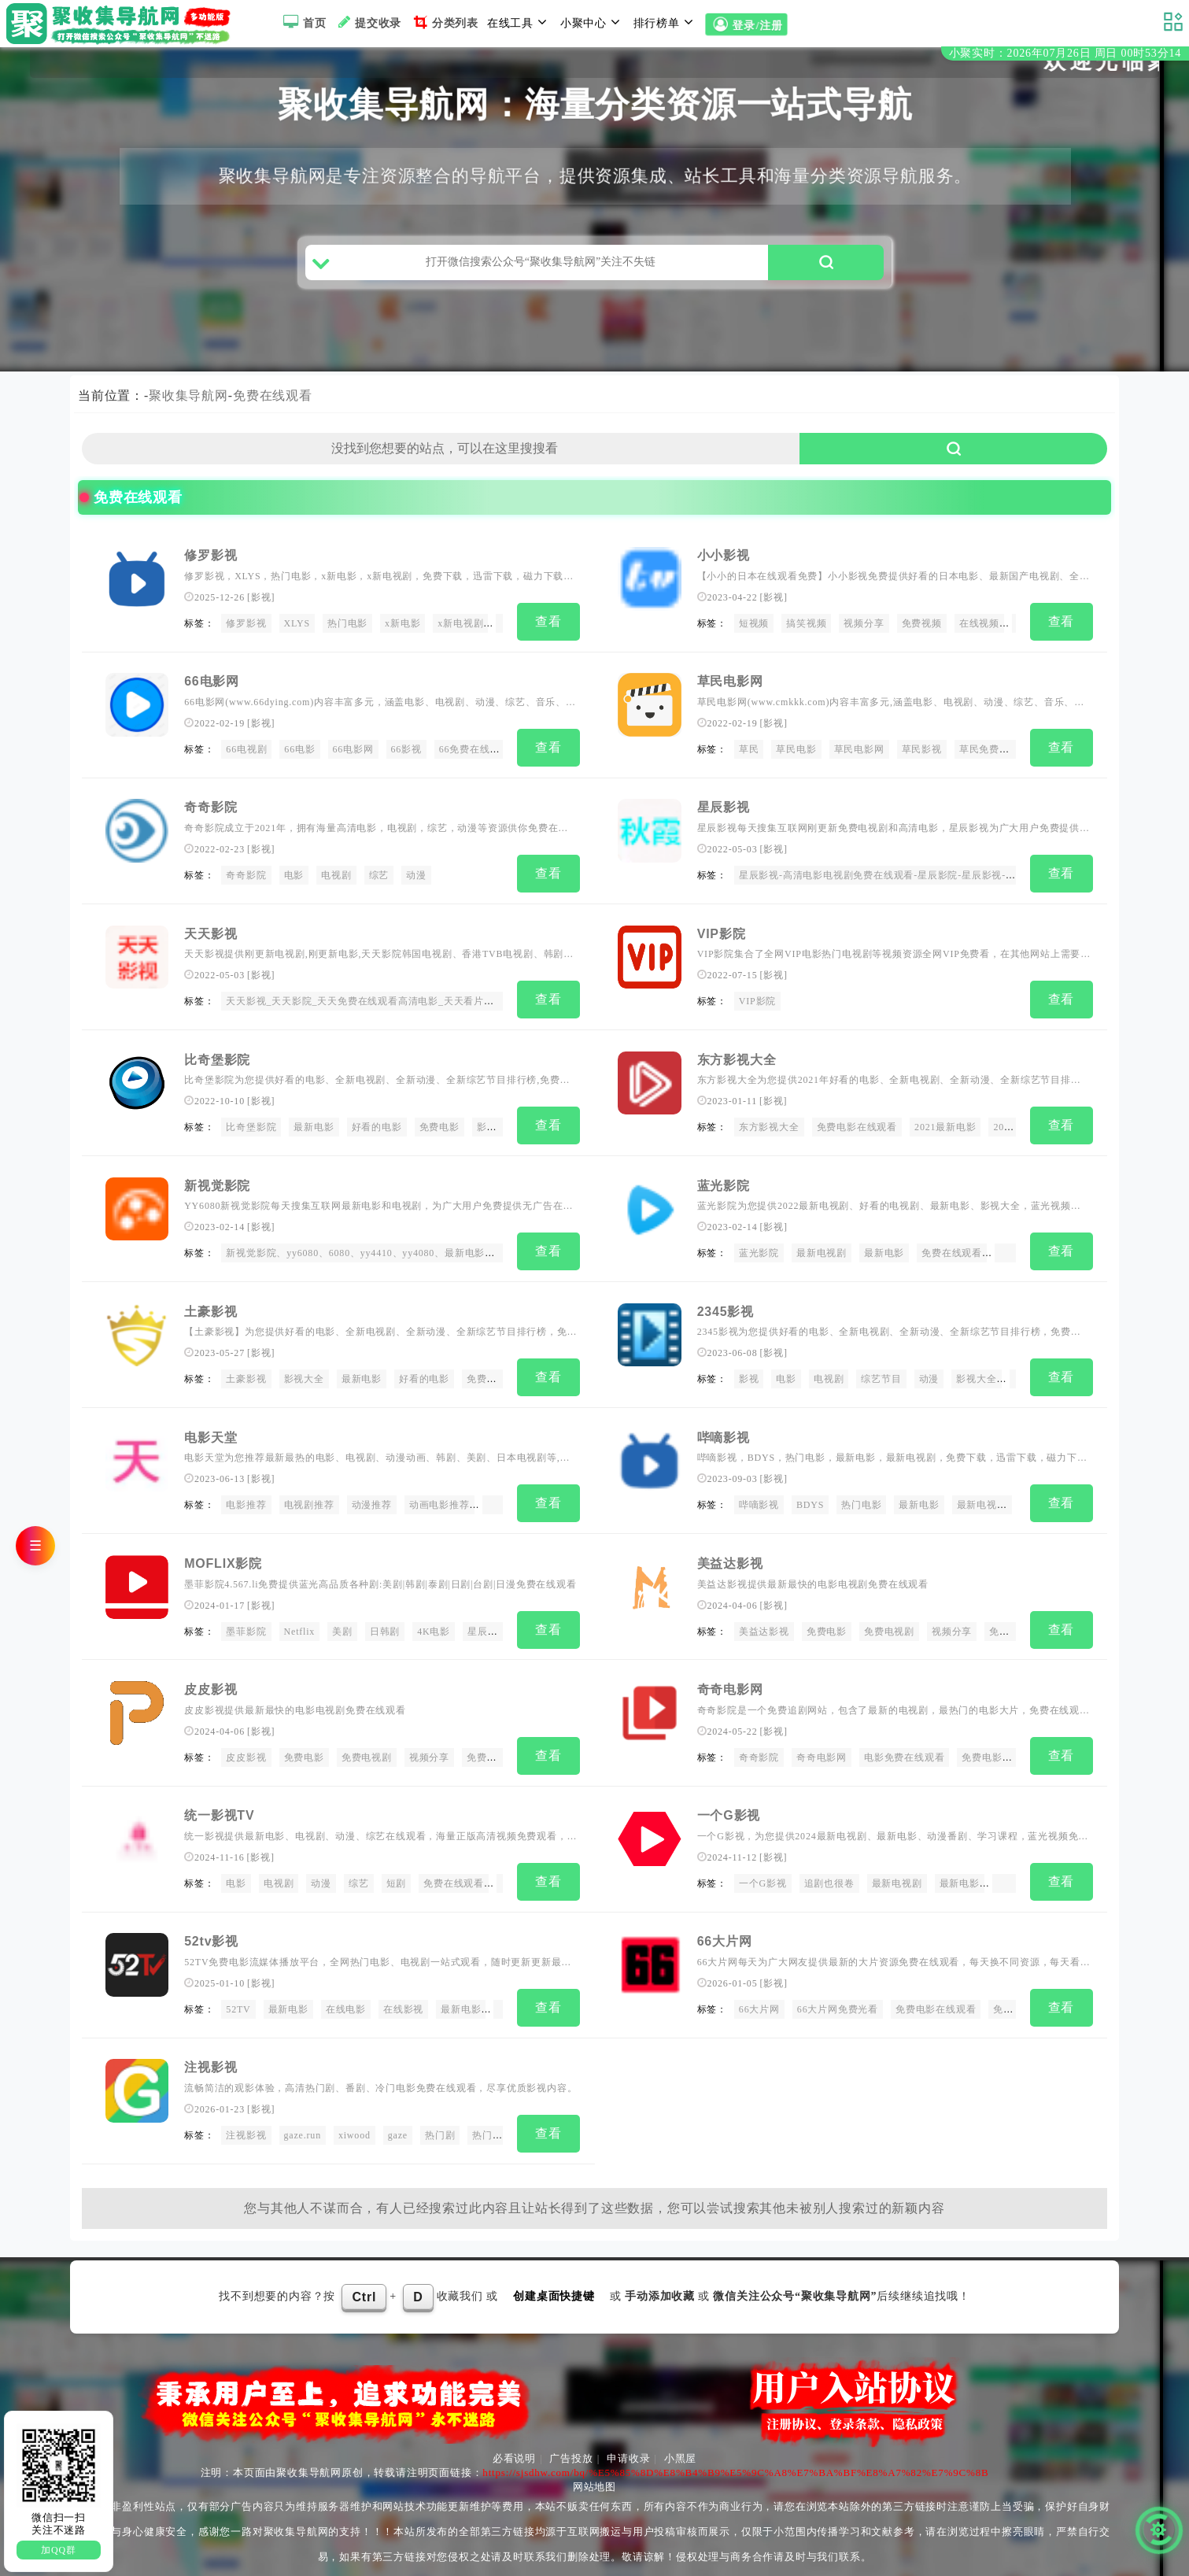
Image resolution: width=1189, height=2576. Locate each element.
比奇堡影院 (217, 1058)
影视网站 (497, 1125)
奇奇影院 (210, 810)
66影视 (406, 753)
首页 (302, 22)
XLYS (297, 629)
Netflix (300, 1622)
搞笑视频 (806, 629)
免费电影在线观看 (857, 1125)
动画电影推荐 (439, 1497)
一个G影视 (728, 1802)
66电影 (299, 753)
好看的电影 (377, 1125)
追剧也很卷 (829, 1870)
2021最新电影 (945, 1125)
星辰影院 (487, 1622)
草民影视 (922, 753)
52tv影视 (211, 1926)
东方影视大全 (737, 1058)
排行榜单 (665, 22)
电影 (294, 877)
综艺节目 (881, 1374)
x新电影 (402, 629)
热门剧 (440, 2117)
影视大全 (304, 1374)
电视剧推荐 (309, 1497)
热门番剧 (492, 2117)
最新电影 (314, 1125)
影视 (261, 603)
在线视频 (979, 629)
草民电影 (796, 753)
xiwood (354, 2117)
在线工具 (519, 22)
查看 (548, 627)
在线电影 (346, 1994)
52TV (238, 1994)
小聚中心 (592, 22)
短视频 (754, 629)
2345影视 (725, 1306)
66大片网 (724, 1926)
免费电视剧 (889, 1622)
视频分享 (864, 629)
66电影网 (211, 686)
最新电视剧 (821, 1249)
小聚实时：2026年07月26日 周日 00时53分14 (1065, 54)
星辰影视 (723, 810)
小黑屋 (680, 2439)
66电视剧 (246, 753)
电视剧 (336, 877)
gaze (398, 2117)
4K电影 (433, 1622)
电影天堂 (210, 1430)
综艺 (379, 877)
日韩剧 (385, 1622)
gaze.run (302, 2117)
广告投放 (571, 2439)
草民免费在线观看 (999, 753)
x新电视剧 (460, 629)
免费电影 (439, 1125)
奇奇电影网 (730, 1678)
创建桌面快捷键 (554, 2277)
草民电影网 (730, 686)
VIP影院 (721, 934)
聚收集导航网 (188, 401)
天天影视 (210, 934)
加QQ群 (58, 2550)
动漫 (416, 877)
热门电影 (347, 629)
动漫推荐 (372, 1497)
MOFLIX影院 (223, 1554)
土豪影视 (210, 1306)
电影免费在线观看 (904, 1745)
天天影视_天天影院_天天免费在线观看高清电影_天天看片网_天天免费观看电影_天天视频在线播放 (446, 1001)
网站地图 (594, 2468)
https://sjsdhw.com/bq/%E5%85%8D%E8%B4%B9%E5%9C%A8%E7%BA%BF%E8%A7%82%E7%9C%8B (735, 2454)
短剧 (396, 1870)
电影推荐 (246, 1497)
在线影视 (403, 1994)
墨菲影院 (246, 1622)
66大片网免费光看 (837, 1994)
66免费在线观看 (474, 753)
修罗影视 (210, 562)
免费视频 (922, 629)
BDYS (810, 1497)
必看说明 (514, 2439)
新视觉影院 (217, 1181)
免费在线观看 (272, 401)
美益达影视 (730, 1554)
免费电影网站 (992, 1745)
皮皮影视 (210, 1678)
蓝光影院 (723, 1181)
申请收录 (628, 2439)
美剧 (342, 1622)
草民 (749, 753)
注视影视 (210, 2050)
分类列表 (444, 22)
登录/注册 (746, 24)
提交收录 (367, 22)
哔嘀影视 (723, 1430)
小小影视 (723, 562)
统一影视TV (219, 1802)
